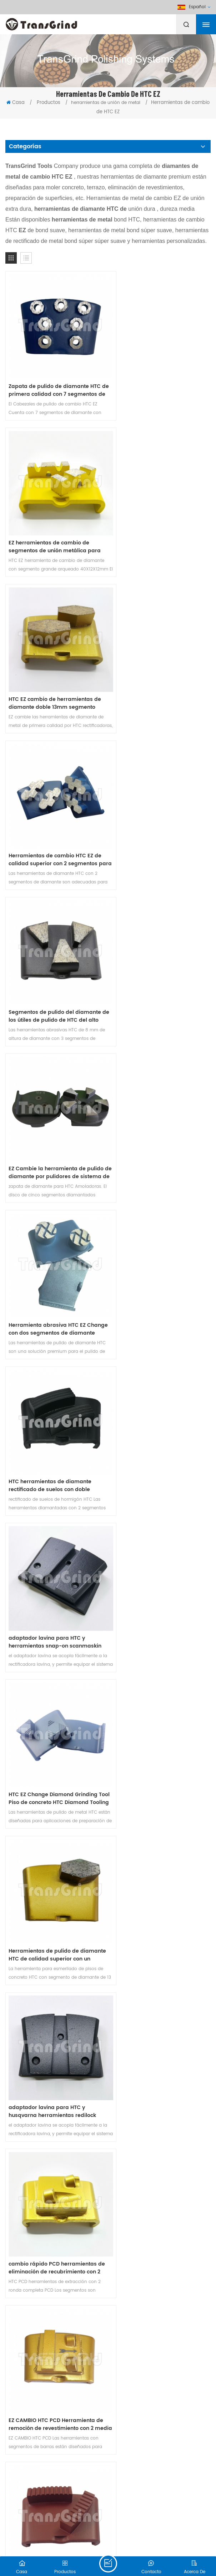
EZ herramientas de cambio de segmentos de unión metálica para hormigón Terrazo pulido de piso (161, 379)
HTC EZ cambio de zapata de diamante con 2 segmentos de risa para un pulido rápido (160, 1968)
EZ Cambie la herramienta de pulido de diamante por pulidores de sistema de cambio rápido (159, 668)
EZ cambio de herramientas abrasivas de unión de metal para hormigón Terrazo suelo (160, 1535)
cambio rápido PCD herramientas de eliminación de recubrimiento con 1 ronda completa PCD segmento (159, 1824)
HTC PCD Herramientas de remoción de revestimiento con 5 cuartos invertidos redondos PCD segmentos (51, 1679)
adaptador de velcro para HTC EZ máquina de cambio (52, 2257)
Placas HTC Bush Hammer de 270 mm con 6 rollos (158, 2113)
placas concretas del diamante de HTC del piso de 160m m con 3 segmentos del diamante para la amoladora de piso (160, 2257)
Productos (48, 102)
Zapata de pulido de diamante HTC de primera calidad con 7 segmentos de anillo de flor (55, 379)
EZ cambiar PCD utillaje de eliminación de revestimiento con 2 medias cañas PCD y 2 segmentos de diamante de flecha (54, 1535)
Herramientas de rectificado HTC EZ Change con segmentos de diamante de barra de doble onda (55, 1390)
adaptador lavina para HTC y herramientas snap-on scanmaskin (47, 957)
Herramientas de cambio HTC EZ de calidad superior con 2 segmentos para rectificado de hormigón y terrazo (157, 523)
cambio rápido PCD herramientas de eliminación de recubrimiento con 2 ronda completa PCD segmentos (53, 1246)
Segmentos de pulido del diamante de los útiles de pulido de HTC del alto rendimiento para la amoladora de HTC (55, 668)
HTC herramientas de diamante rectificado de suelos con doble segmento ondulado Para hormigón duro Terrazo (156, 812)
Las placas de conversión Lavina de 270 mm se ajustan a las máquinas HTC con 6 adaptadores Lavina (55, 1968)
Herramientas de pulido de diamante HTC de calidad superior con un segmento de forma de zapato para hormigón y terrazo (54, 1101)
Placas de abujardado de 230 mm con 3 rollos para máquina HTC (53, 2113)
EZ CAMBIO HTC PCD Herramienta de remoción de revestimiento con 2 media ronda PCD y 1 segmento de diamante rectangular (159, 1246)
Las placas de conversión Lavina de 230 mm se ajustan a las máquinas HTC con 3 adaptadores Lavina (55, 1824)
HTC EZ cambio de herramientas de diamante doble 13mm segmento (55, 523)
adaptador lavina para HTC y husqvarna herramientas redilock (158, 1101)
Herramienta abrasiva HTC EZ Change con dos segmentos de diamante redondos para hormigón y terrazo (49, 812)
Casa (15, 102)
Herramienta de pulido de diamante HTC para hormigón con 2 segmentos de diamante (159, 1390)
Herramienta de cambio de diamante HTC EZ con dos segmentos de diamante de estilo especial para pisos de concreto (53, 2402)
